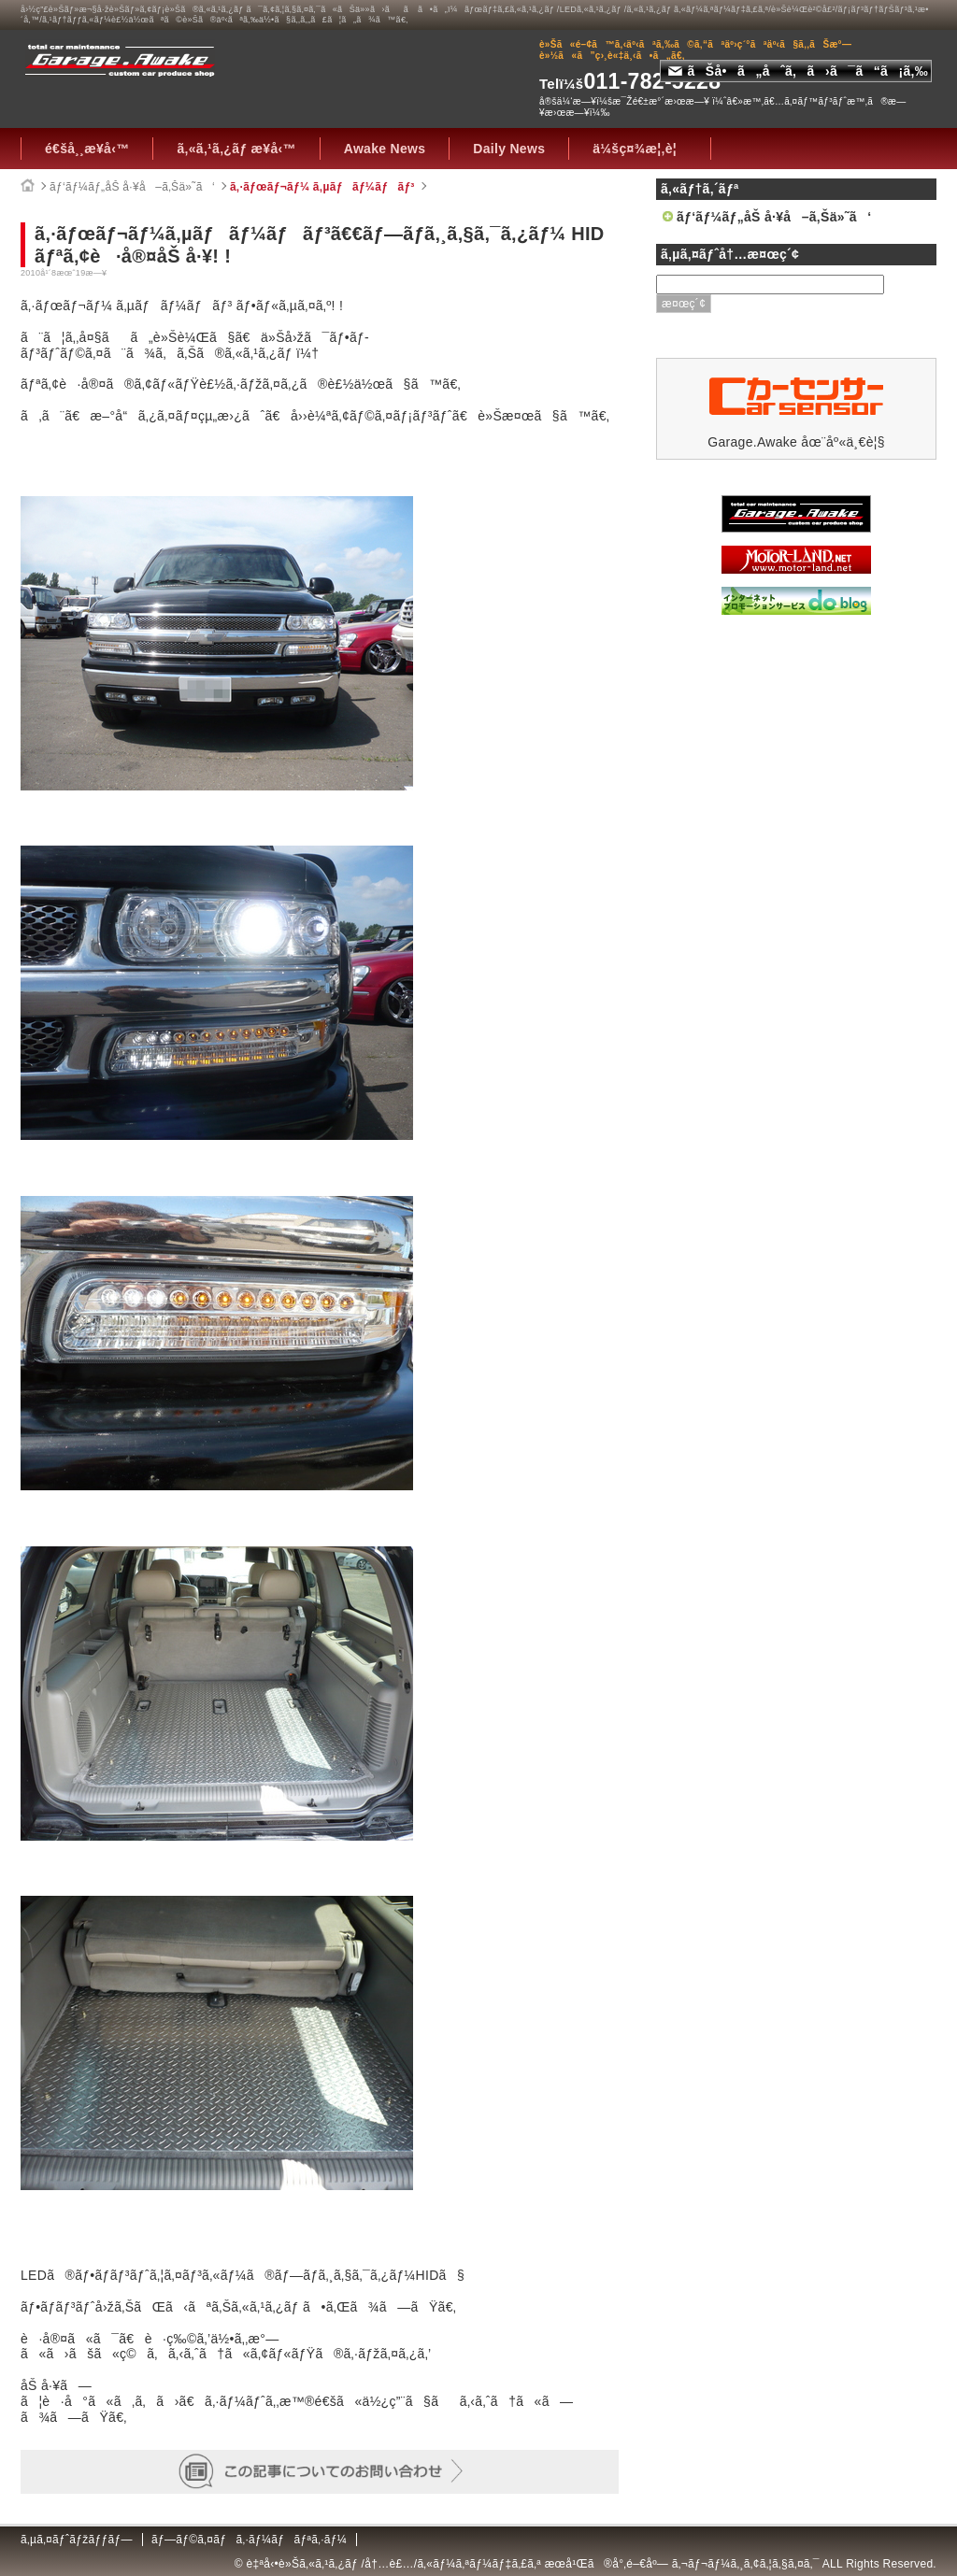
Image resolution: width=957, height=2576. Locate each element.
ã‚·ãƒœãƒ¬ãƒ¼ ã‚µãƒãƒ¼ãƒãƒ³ (322, 186)
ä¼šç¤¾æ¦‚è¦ (640, 148)
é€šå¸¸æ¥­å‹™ (87, 148)
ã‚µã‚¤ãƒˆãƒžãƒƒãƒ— (77, 2539)
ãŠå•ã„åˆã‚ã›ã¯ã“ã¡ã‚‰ (798, 71)
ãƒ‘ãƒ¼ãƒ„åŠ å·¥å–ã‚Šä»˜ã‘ (132, 186)
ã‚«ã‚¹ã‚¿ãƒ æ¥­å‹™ (236, 148)
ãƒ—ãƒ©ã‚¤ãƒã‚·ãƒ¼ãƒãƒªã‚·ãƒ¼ (249, 2539)
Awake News (385, 148)
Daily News (509, 148)
